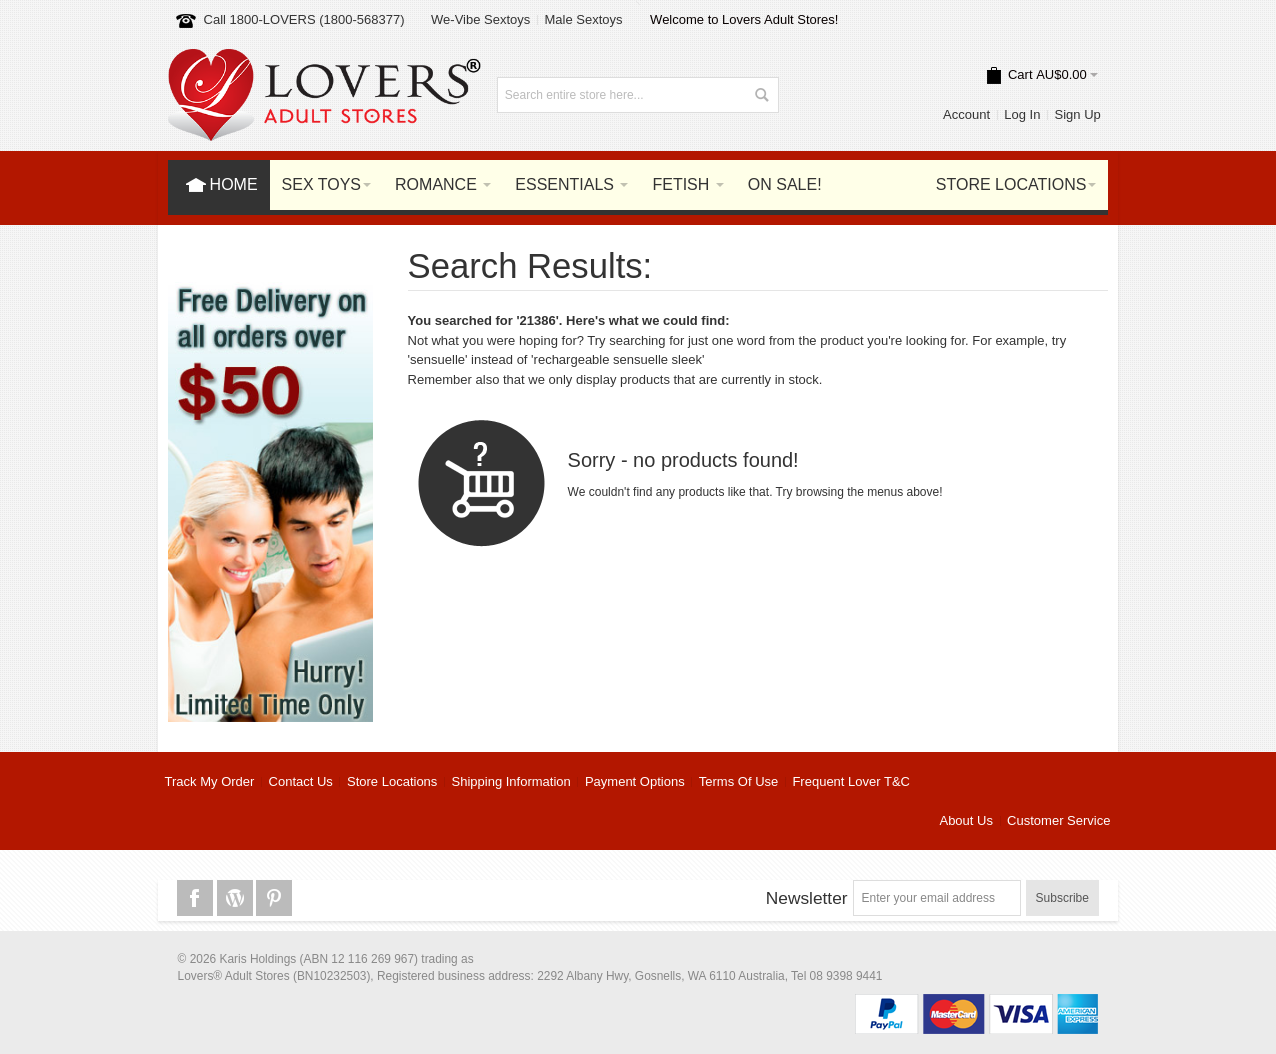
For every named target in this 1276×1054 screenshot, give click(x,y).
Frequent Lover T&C (851, 781)
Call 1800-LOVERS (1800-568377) (304, 19)
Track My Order (210, 781)
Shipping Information (511, 781)
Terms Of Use (738, 781)
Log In (1022, 114)
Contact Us (301, 781)
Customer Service (1058, 820)
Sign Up (1078, 114)
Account (966, 114)
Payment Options (635, 781)
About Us (965, 820)
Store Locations (392, 781)
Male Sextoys (583, 19)
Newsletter (807, 898)
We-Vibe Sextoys (480, 19)
